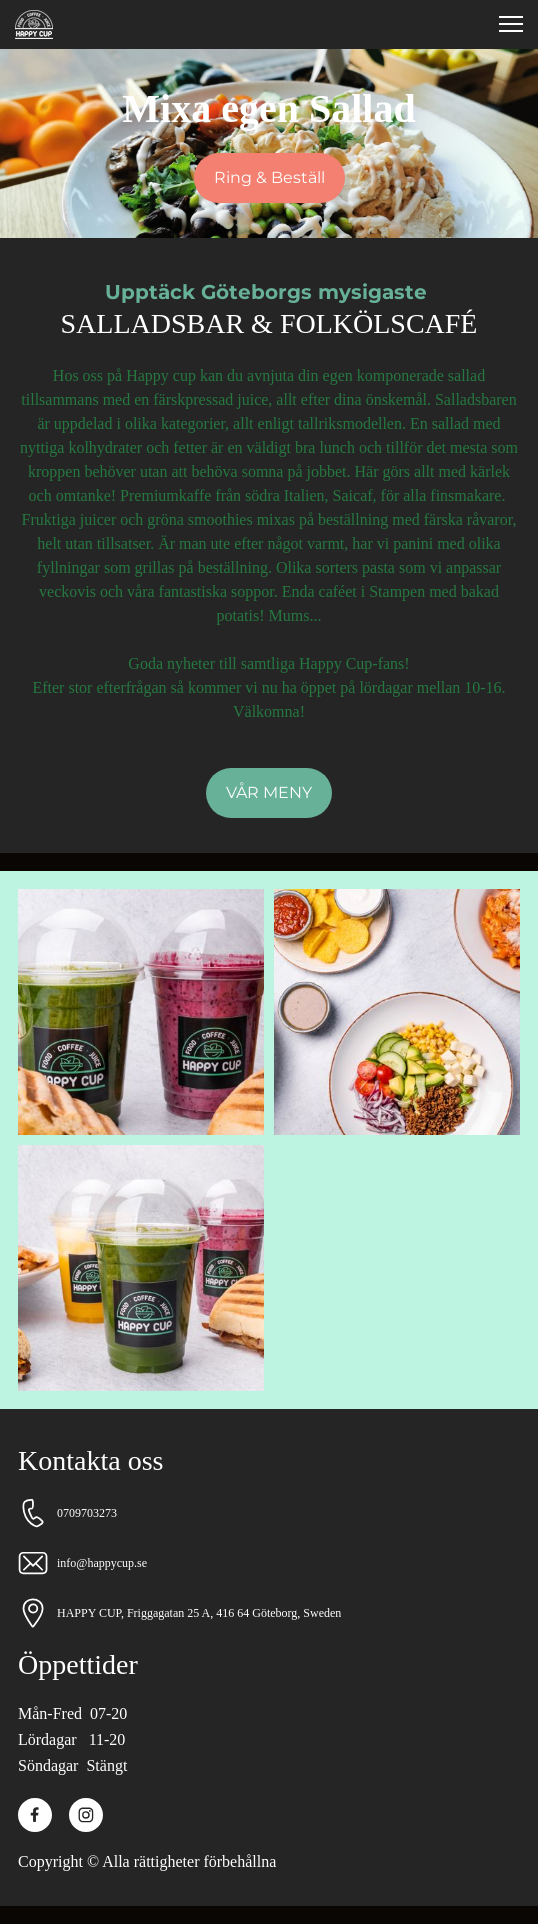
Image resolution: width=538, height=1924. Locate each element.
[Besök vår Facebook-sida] (35, 1815)
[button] (511, 24)
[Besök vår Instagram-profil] (86, 1815)
